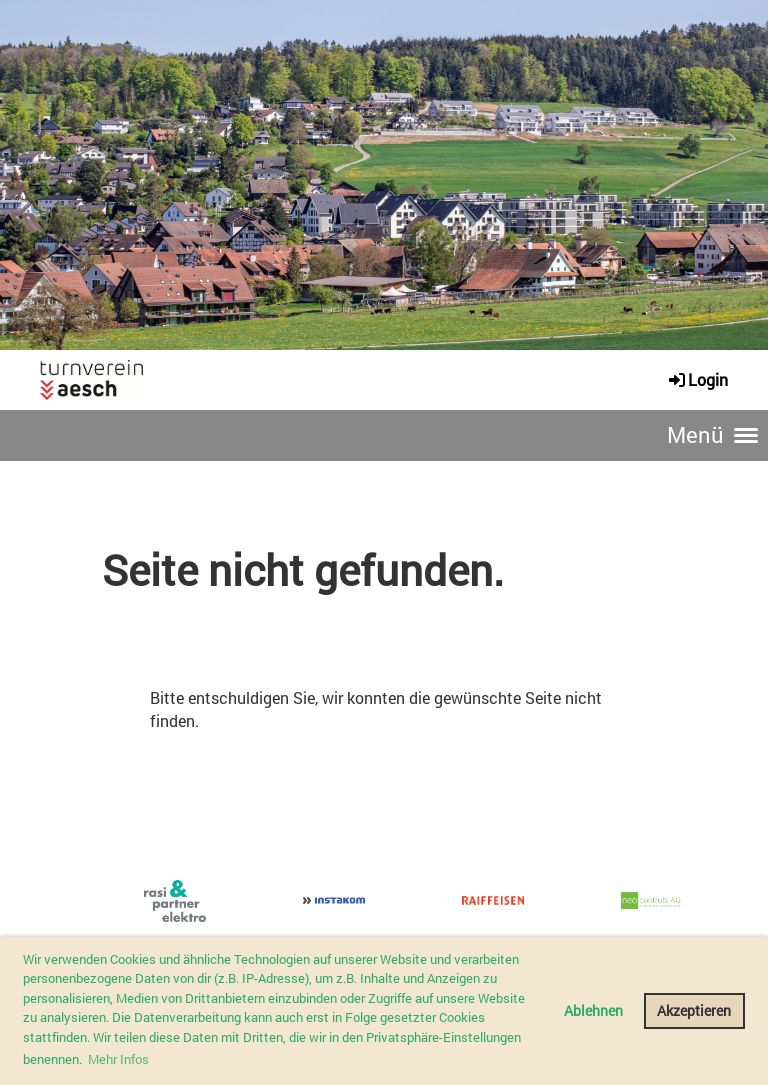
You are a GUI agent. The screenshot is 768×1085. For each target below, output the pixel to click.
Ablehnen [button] (593, 1010)
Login (697, 379)
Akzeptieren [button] (694, 1010)
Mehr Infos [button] (118, 1059)
